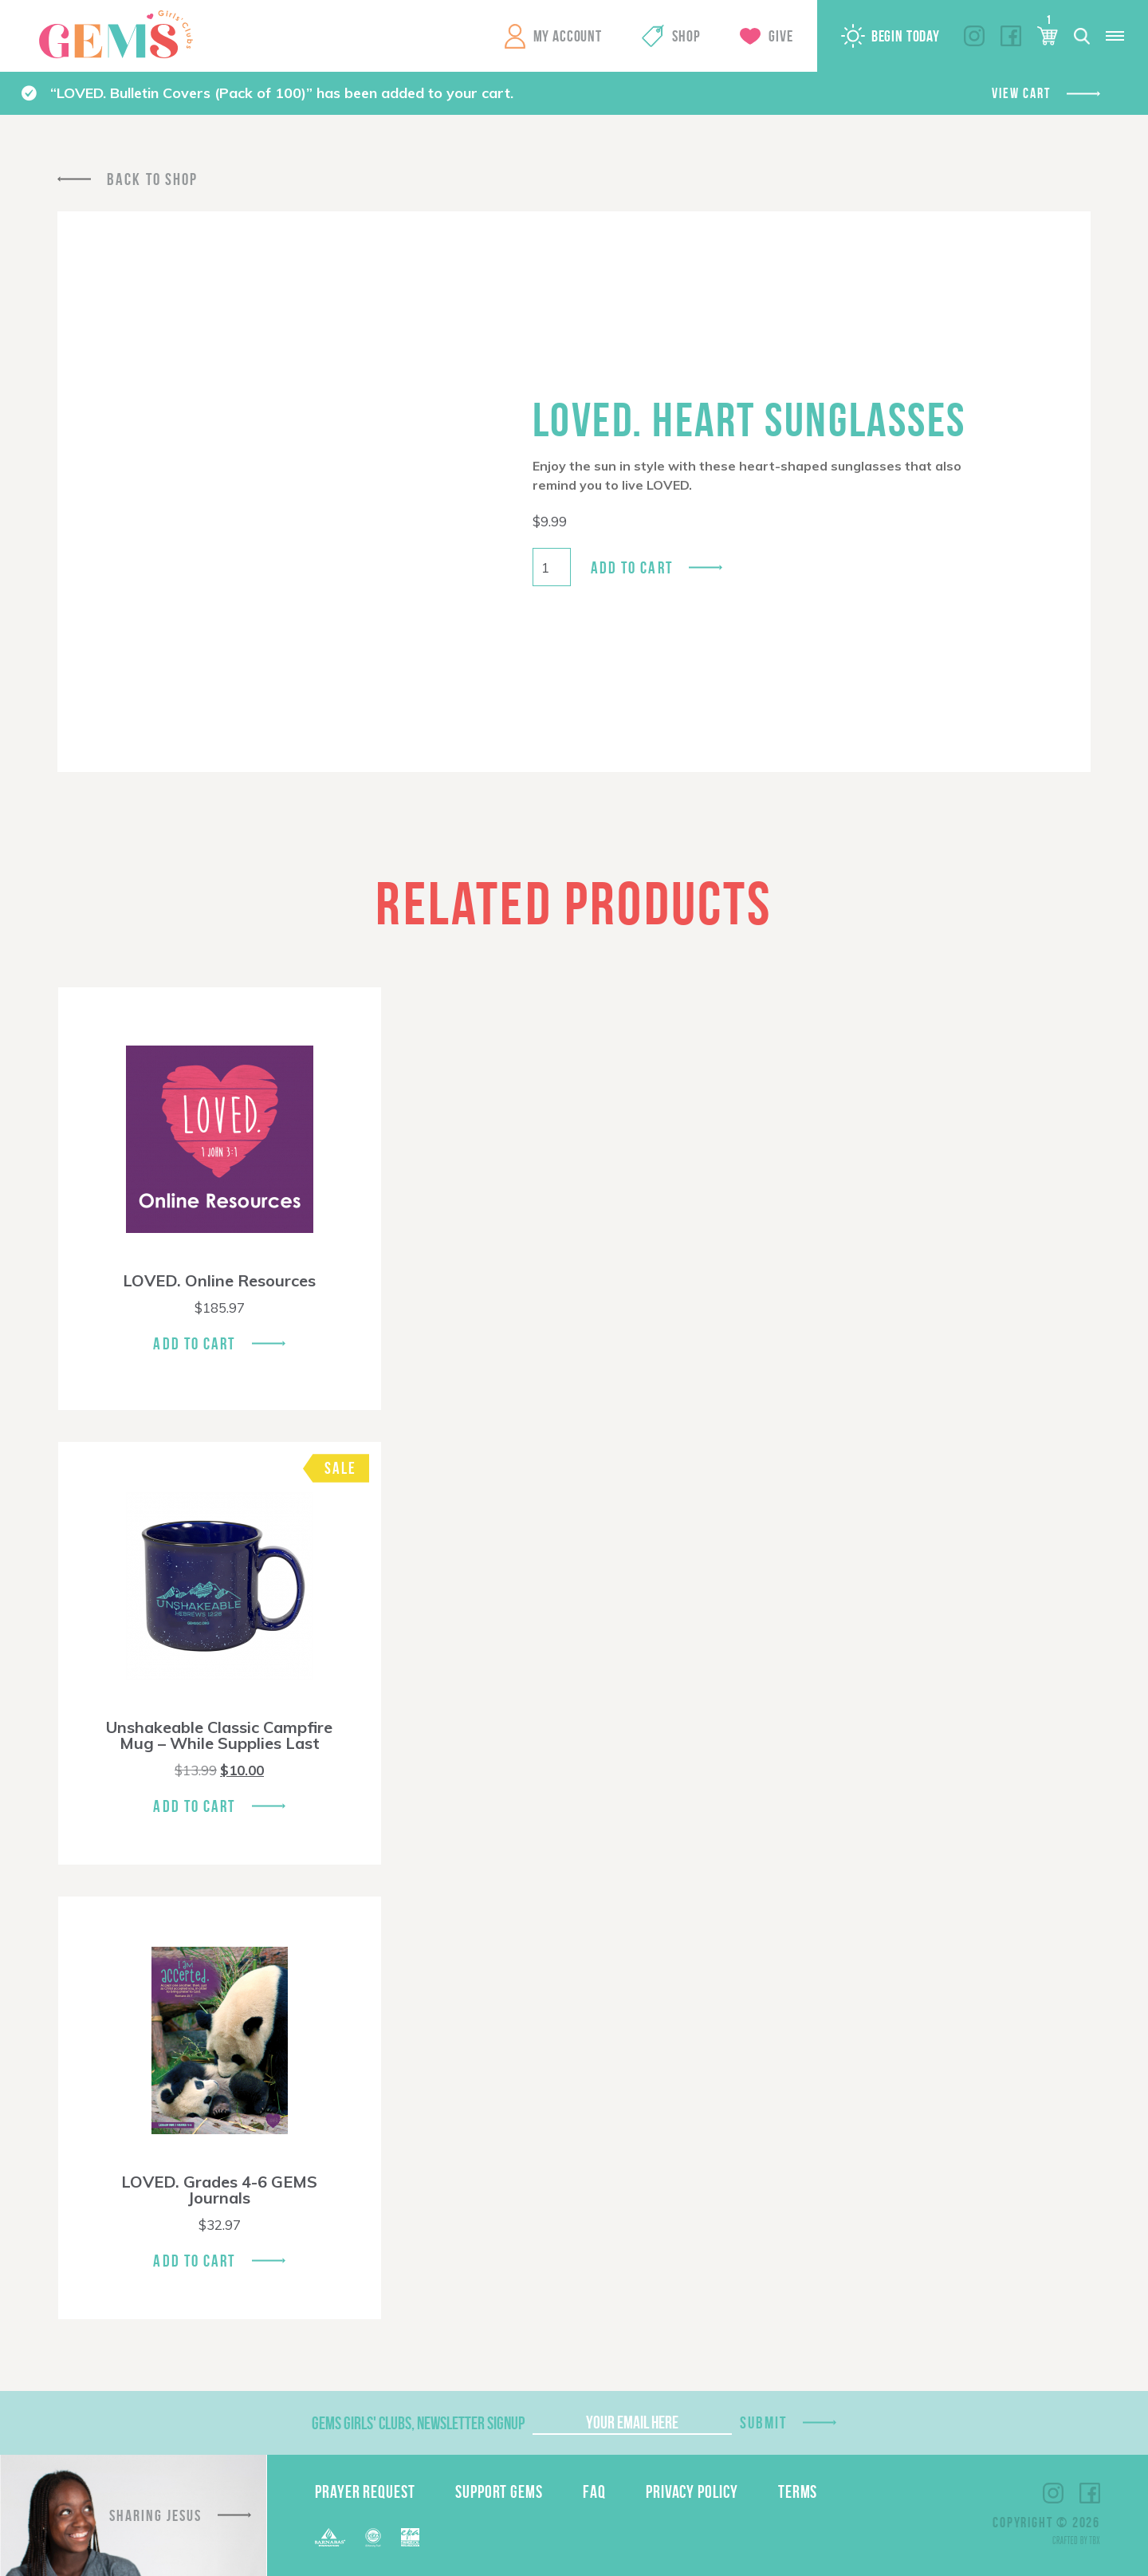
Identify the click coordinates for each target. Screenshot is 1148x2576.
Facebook (1011, 36)
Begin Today (905, 36)
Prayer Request (365, 2491)
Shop (686, 36)
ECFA (373, 2537)
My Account (567, 36)
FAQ (594, 2491)
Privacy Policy (692, 2491)
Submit (764, 2422)
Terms (798, 2491)
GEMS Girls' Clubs (115, 34)
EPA (410, 2537)
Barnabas (330, 2537)
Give (780, 36)
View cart (1021, 93)
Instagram (974, 36)
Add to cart (632, 567)
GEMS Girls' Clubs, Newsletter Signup (418, 2423)
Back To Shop (152, 179)
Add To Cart (194, 1343)
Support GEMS (499, 2491)
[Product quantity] (552, 567)
